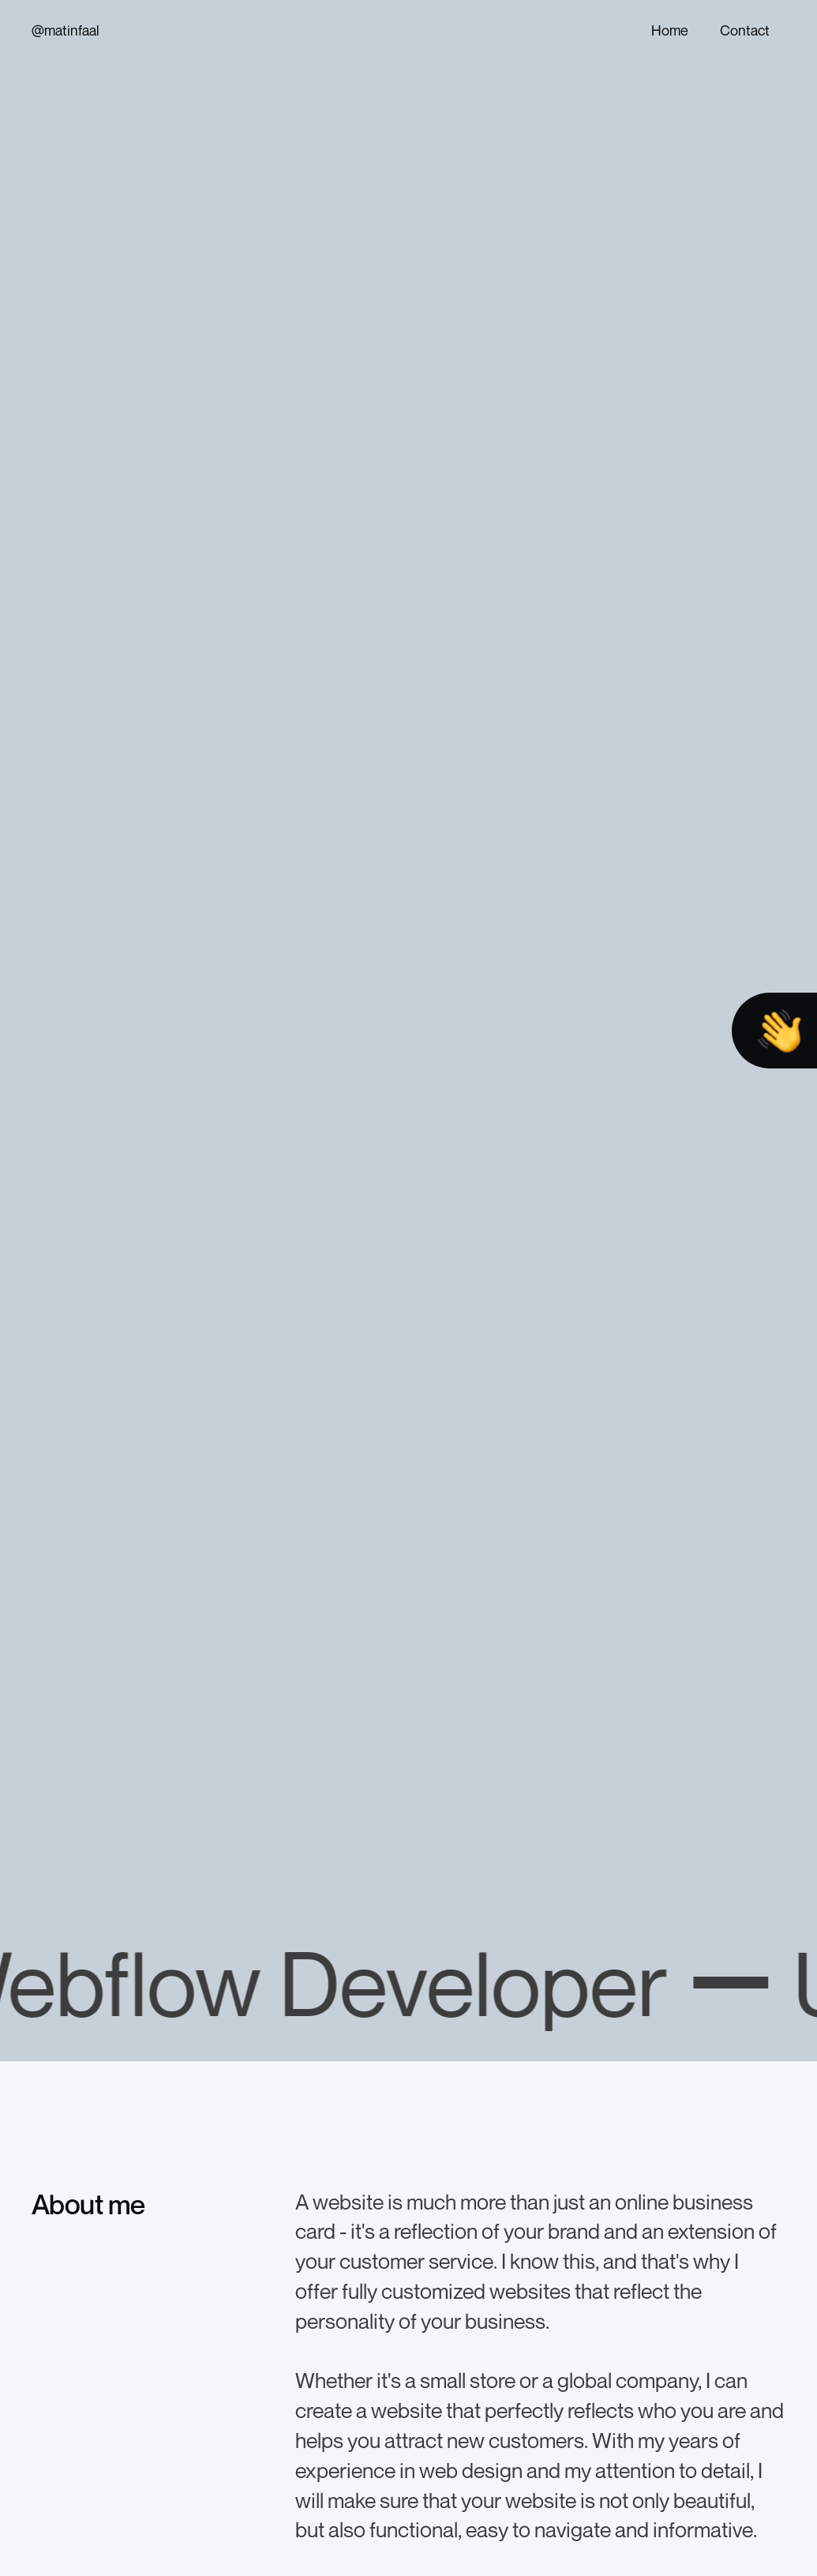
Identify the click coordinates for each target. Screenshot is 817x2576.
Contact (745, 30)
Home (669, 30)
